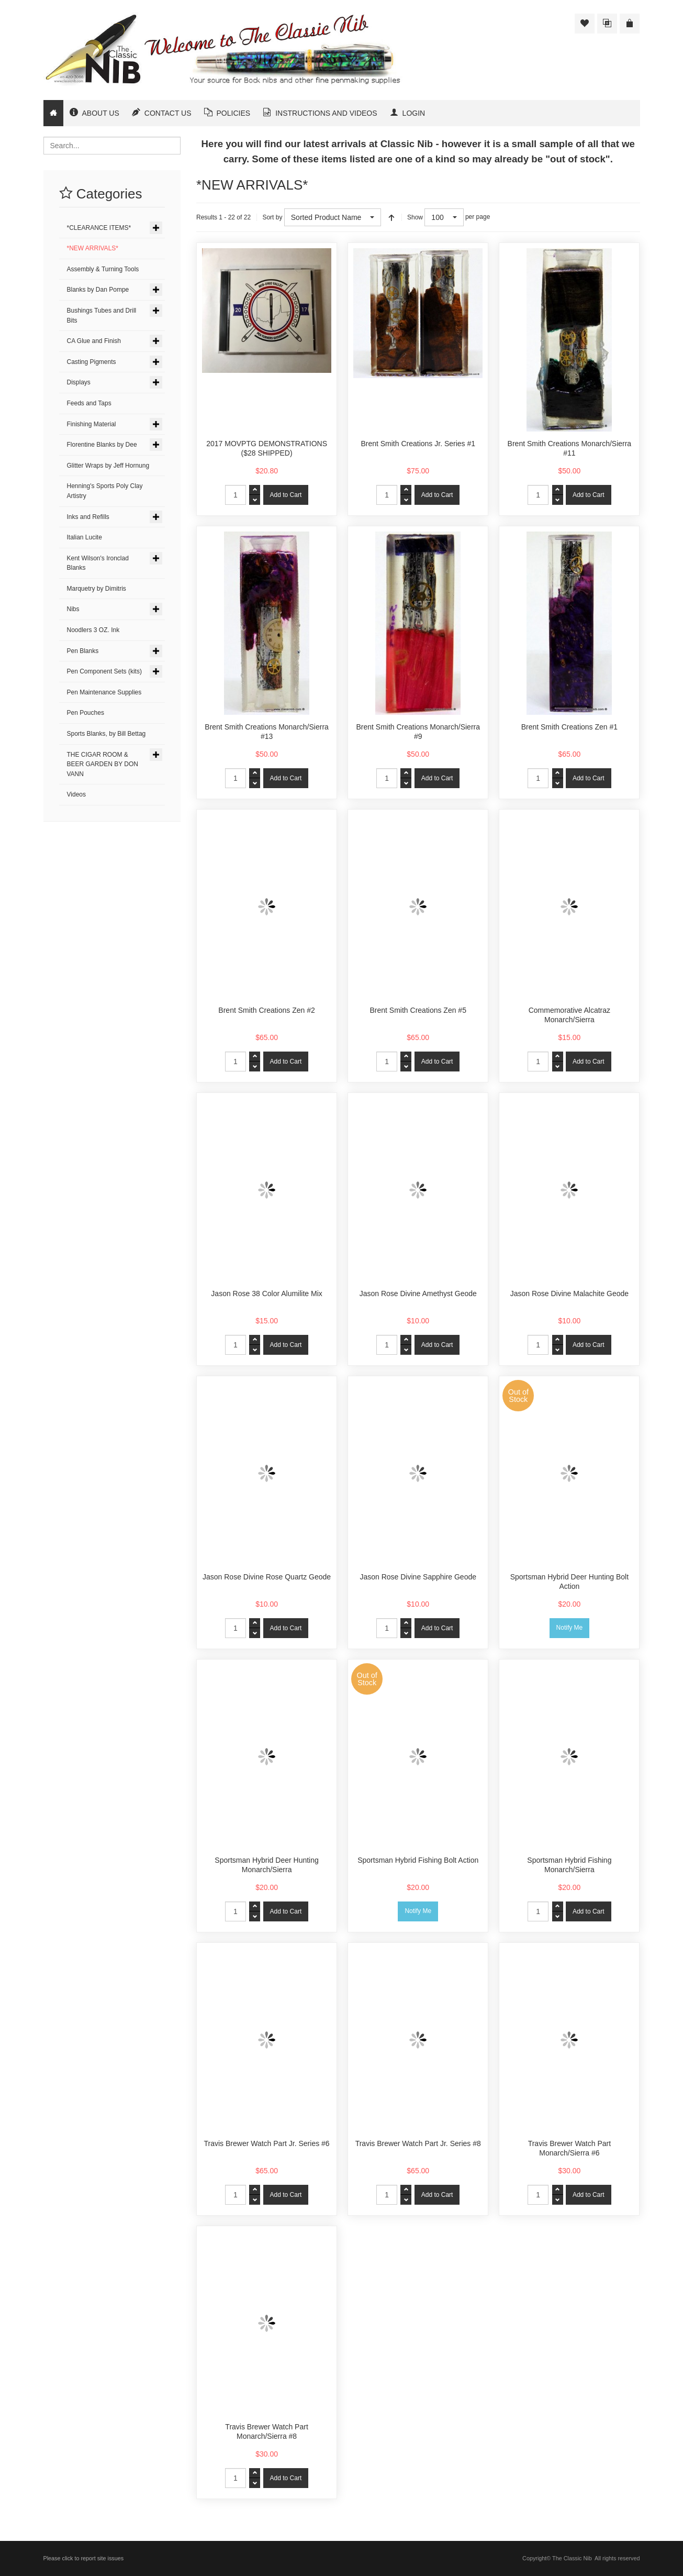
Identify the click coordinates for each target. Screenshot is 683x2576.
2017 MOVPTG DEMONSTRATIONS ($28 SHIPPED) (266, 448)
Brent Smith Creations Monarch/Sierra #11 (570, 448)
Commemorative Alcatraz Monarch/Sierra (569, 1015)
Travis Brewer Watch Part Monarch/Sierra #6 (569, 2148)
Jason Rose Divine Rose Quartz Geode (267, 1577)
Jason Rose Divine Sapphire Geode (418, 1577)
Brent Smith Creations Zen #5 (418, 1010)
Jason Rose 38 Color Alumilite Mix (266, 1293)
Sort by (272, 217)
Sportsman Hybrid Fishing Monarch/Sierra (569, 1865)
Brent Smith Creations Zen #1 (569, 727)
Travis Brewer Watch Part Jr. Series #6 (267, 2143)
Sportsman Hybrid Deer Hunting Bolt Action (569, 1581)
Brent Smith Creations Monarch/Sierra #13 (267, 731)
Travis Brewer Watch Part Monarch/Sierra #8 (266, 2431)
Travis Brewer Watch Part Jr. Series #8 (418, 2143)
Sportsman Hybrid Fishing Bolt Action (417, 1860)
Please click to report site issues (83, 2558)
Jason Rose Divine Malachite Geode (569, 1293)
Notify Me (569, 1627)
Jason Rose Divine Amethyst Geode (418, 1293)
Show (415, 217)
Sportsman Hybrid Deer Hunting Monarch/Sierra (266, 1865)
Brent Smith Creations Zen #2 (266, 1010)
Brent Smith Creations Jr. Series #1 (418, 443)
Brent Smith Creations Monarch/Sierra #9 (418, 731)
